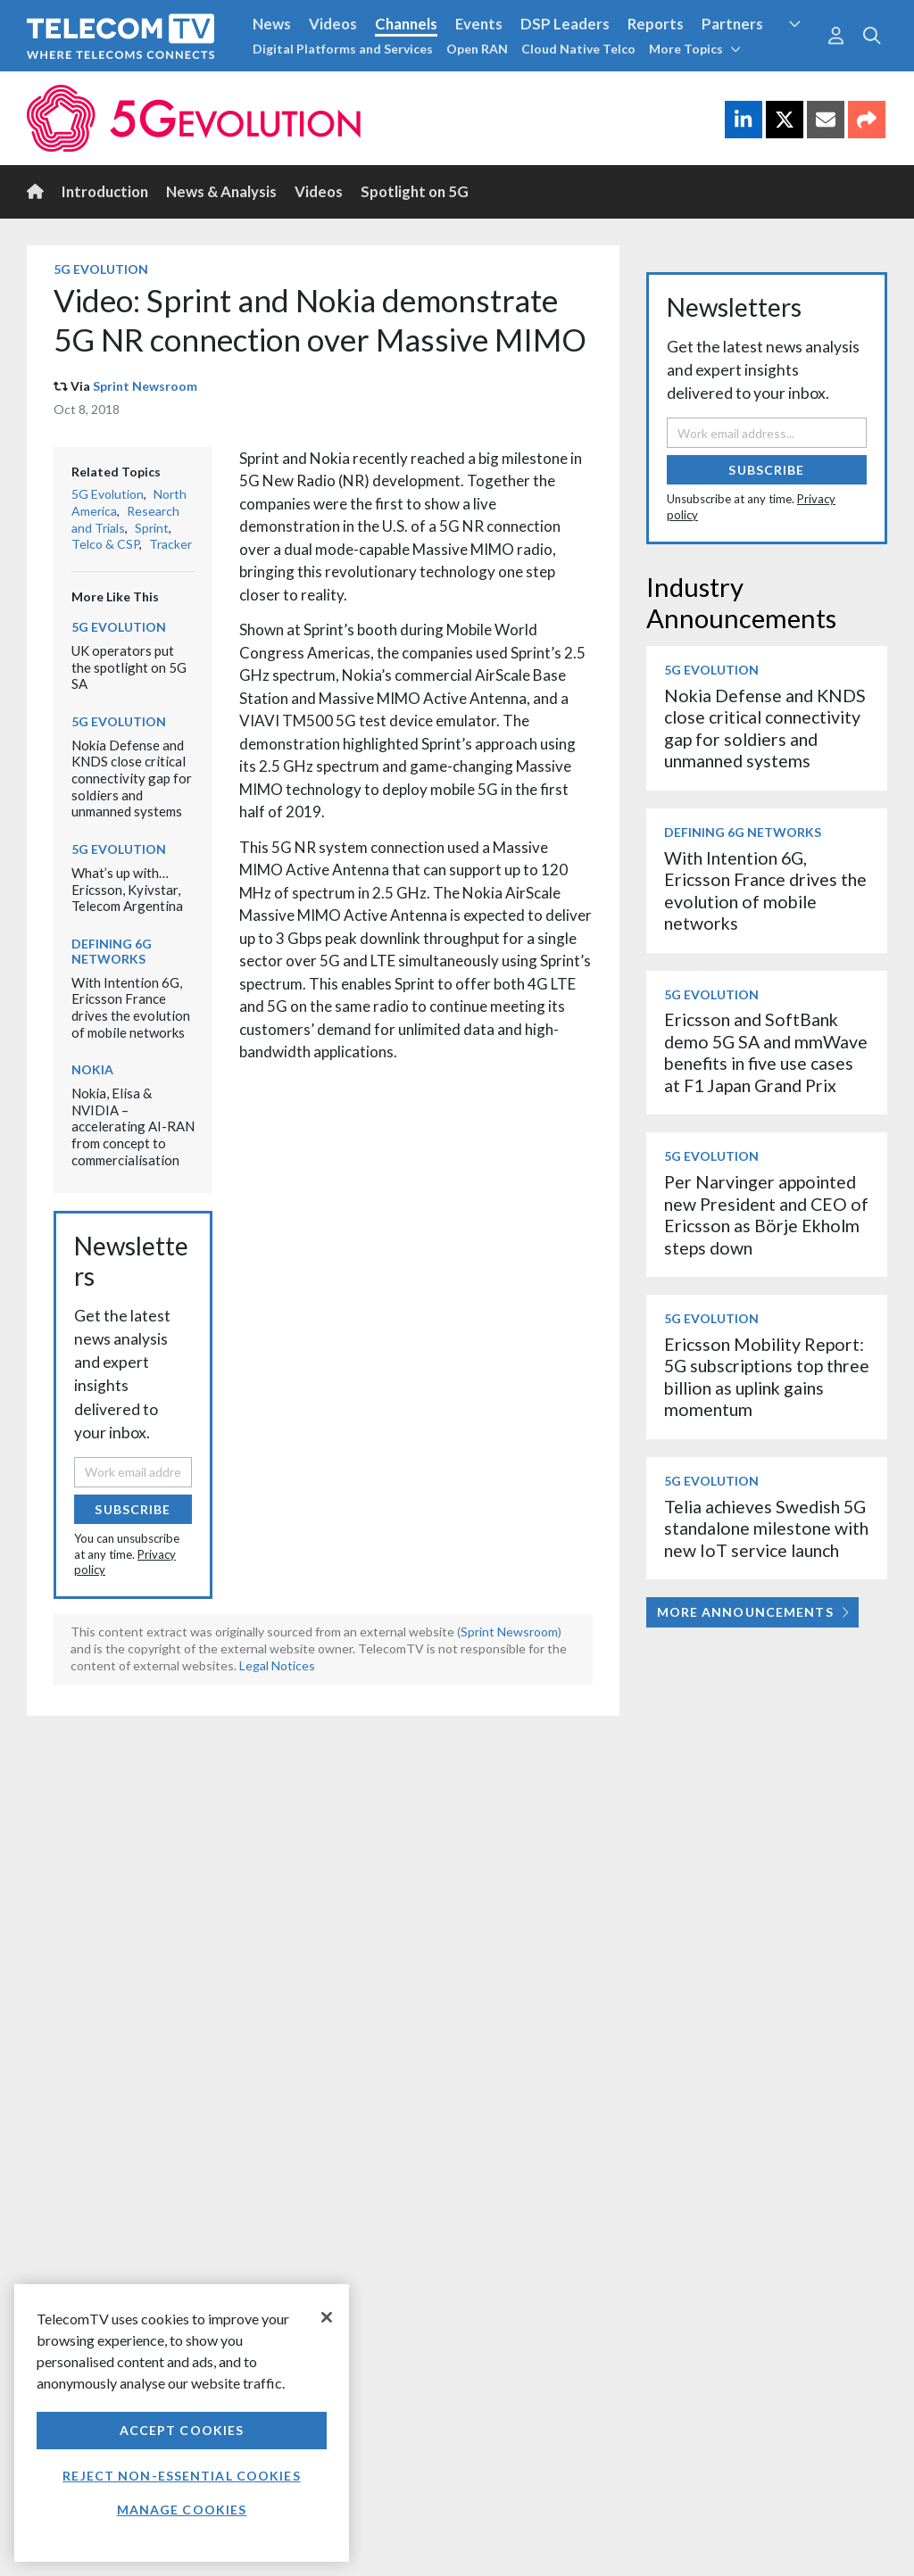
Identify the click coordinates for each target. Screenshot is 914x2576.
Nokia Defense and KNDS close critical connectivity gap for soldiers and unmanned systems (131, 778)
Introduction (105, 191)
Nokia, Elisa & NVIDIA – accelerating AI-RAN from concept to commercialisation (133, 1126)
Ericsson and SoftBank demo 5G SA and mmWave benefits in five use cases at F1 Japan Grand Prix (766, 1052)
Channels (406, 23)
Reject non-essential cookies (181, 2475)
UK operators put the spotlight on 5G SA (129, 667)
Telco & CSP (105, 543)
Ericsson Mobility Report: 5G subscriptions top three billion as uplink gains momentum (766, 1377)
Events (479, 23)
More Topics (695, 48)
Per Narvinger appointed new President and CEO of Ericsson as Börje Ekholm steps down (766, 1214)
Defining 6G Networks (111, 951)
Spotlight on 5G (415, 191)
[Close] (326, 2317)
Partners (732, 23)
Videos (333, 23)
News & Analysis (221, 191)
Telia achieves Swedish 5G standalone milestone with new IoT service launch (766, 1528)
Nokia (92, 1069)
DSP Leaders (565, 23)
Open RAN (477, 48)
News (272, 23)
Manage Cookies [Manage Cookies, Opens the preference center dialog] (182, 2509)
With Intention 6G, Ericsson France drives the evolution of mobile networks (130, 1007)
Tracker (170, 543)
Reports (655, 23)
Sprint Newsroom (145, 385)
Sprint (152, 527)
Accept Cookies (182, 2430)
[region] (181, 2423)
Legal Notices (277, 1665)
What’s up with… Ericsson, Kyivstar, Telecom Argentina (127, 889)
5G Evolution (101, 269)
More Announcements (753, 1611)
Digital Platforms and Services (343, 48)
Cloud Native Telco (578, 48)
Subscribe (132, 1509)
